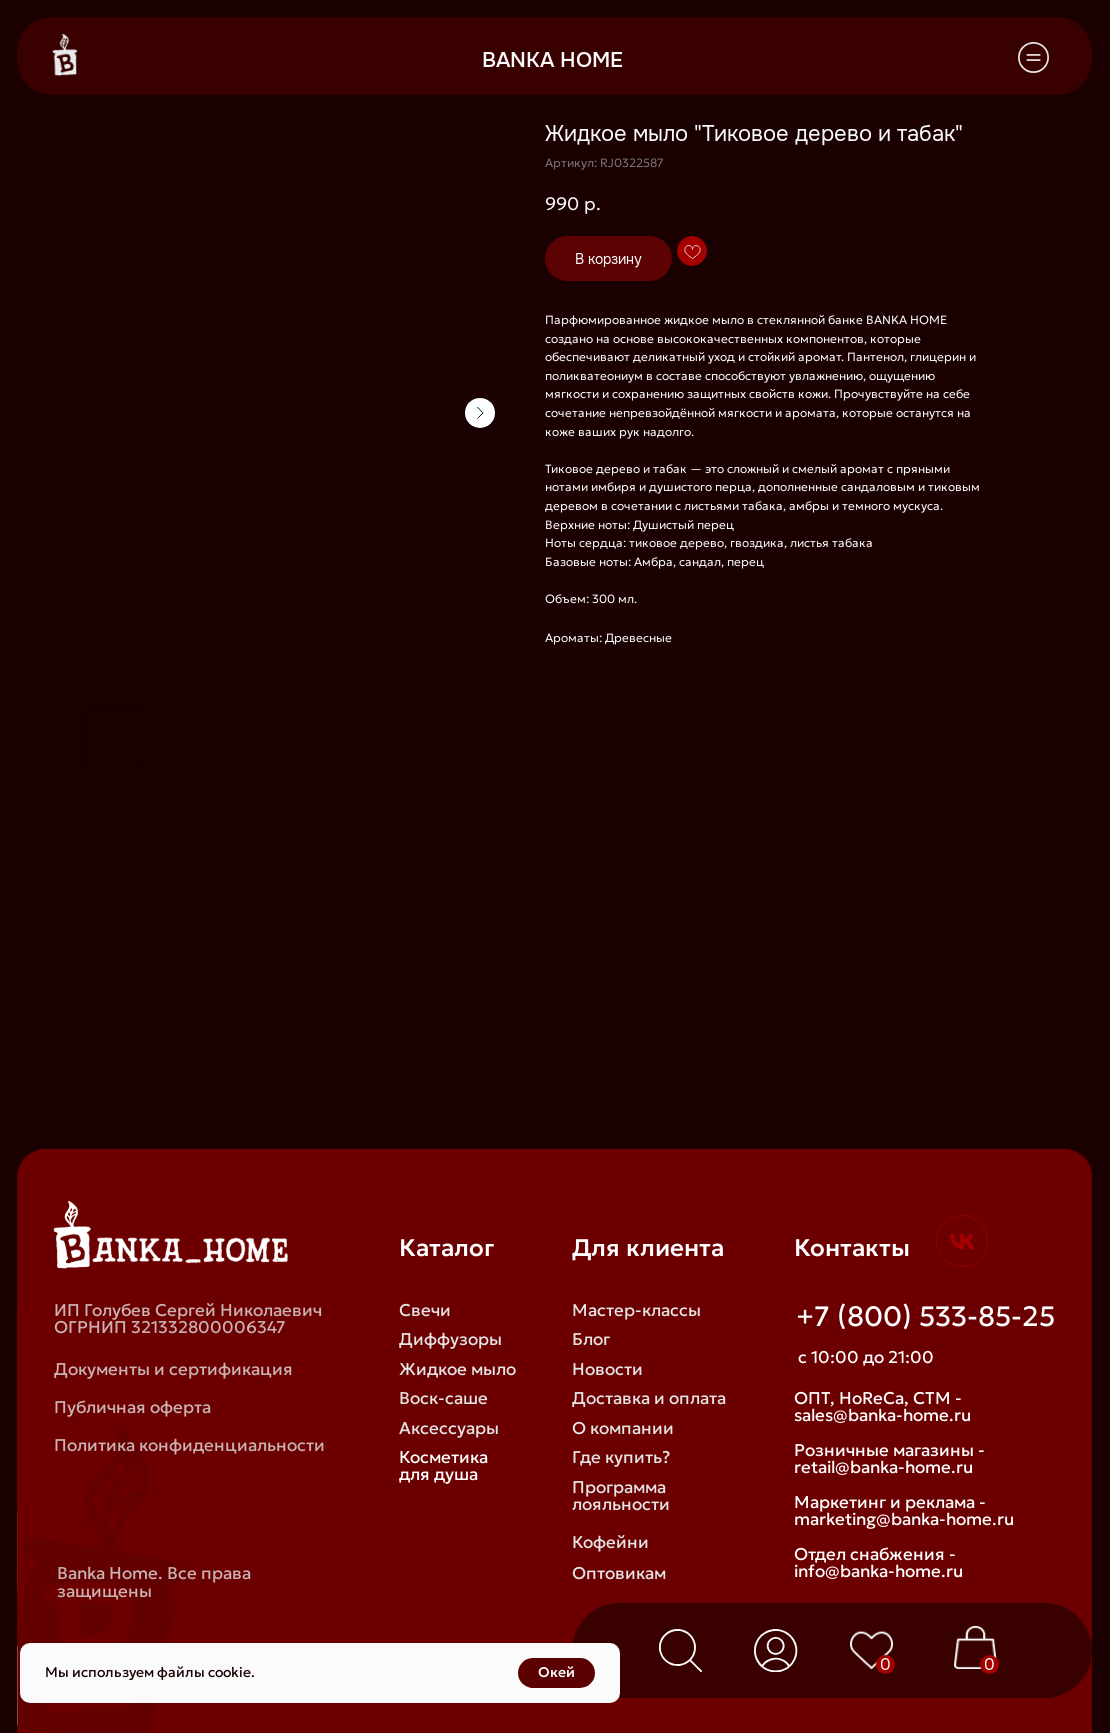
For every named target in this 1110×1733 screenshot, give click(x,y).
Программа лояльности (621, 1495)
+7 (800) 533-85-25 (925, 1316)
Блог (591, 1339)
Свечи (425, 1310)
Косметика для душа (443, 1465)
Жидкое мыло (457, 1369)
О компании (623, 1428)
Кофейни (610, 1542)
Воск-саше (443, 1398)
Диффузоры (450, 1339)
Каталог (446, 1247)
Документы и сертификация (173, 1369)
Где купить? (621, 1457)
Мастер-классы (636, 1310)
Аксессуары (449, 1428)
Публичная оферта (132, 1407)
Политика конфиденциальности (189, 1445)
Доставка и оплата (649, 1398)
